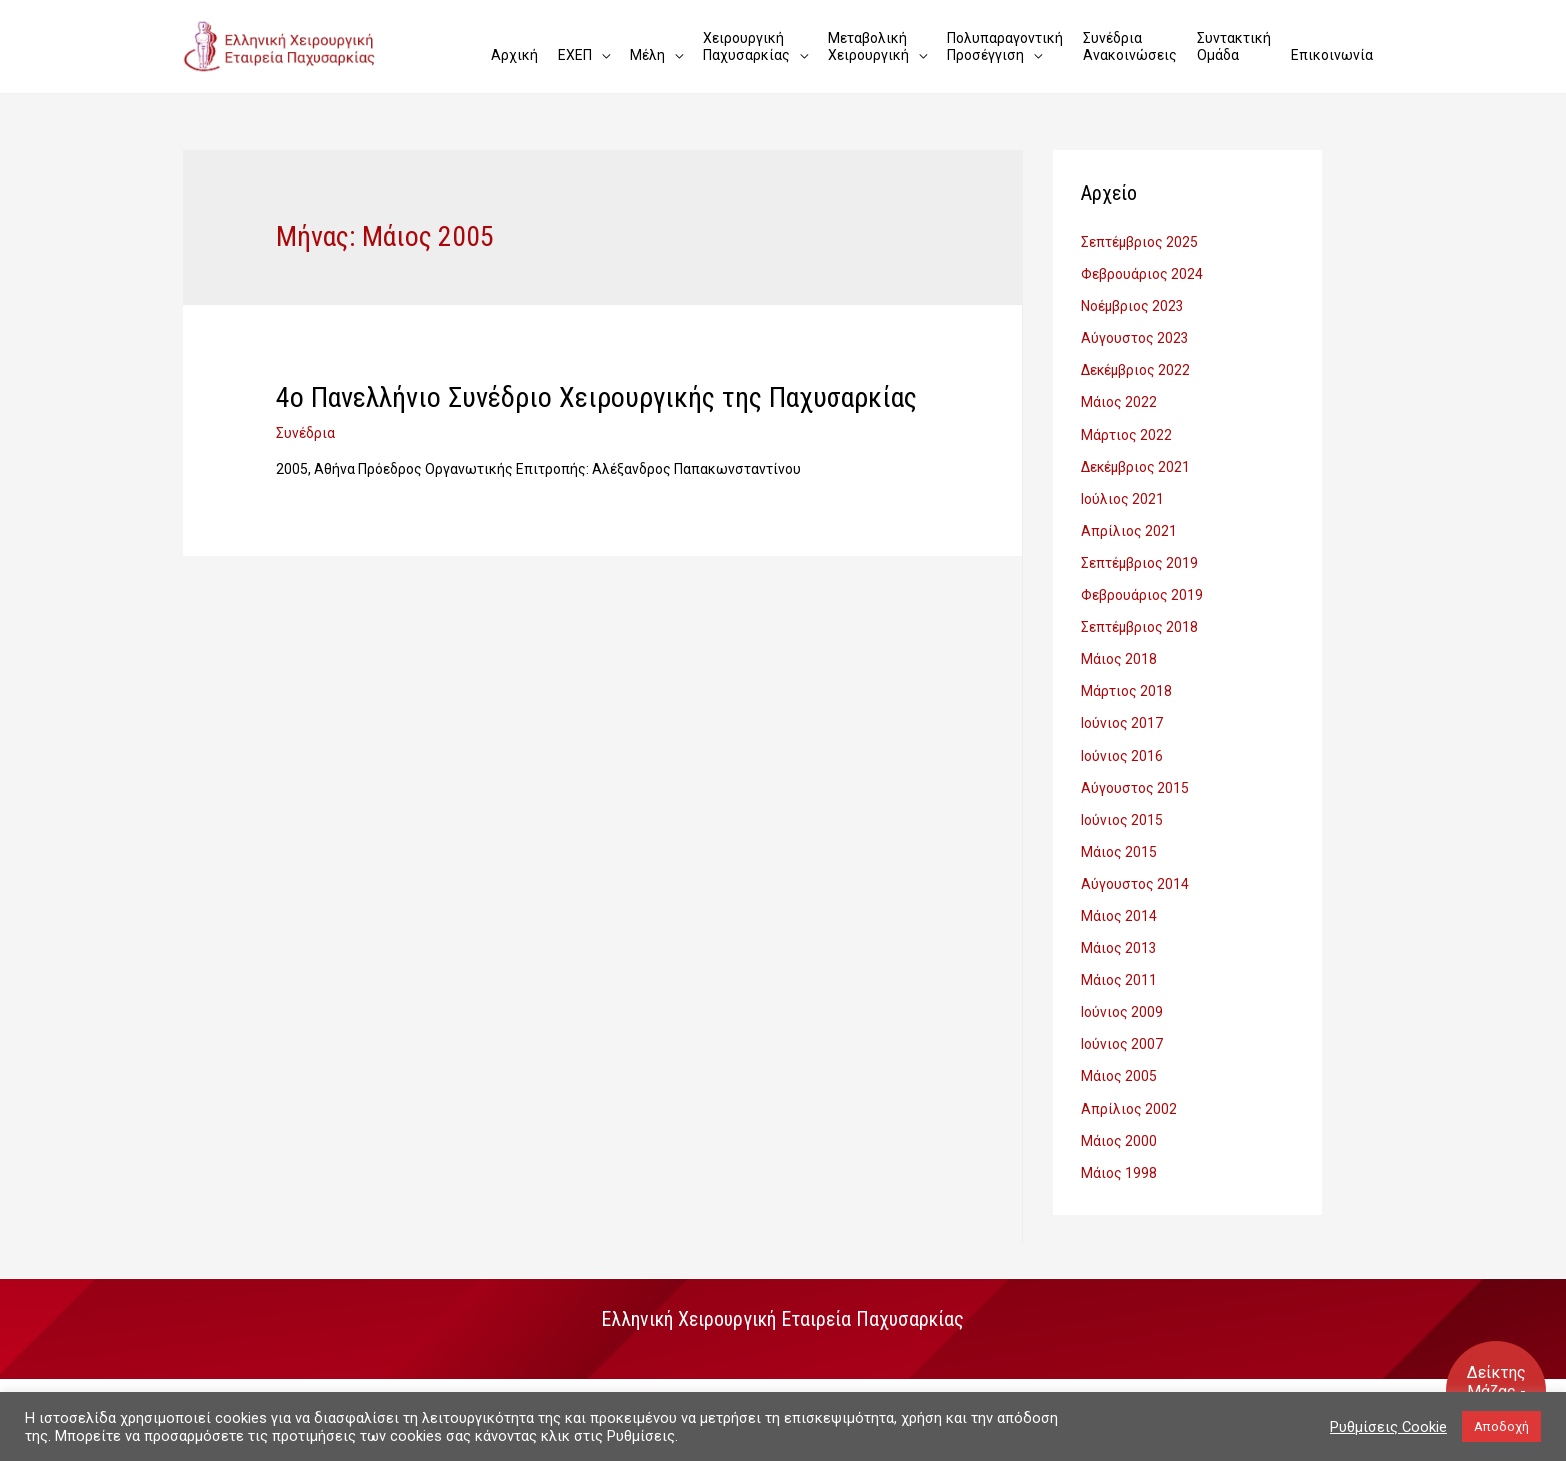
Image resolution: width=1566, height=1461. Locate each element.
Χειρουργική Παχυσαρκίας (746, 46)
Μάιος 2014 (1119, 904)
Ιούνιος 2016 (1122, 746)
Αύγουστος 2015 (1135, 778)
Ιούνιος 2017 (1122, 715)
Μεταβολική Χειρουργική (868, 46)
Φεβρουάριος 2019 (1142, 589)
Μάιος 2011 (1119, 967)
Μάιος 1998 (1119, 1156)
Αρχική (514, 46)
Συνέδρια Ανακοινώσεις (1130, 46)
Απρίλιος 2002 (1129, 1093)
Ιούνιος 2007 (1122, 1030)
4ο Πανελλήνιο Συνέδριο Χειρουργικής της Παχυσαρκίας (593, 397)
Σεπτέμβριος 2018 (1140, 620)
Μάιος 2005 (1119, 1061)
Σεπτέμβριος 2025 (1140, 242)
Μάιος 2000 (1119, 1124)
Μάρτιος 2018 (1126, 683)
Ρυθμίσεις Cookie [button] (1388, 1427)
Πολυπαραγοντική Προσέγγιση (1005, 46)
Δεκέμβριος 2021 (1136, 463)
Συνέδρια (305, 432)
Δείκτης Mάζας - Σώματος (1496, 1391)
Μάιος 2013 (1119, 935)
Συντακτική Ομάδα (1234, 46)
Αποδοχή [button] (1501, 1426)
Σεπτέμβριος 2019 (1140, 557)
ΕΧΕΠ (575, 46)
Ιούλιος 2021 (1122, 494)
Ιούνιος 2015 (1122, 809)
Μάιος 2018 (1119, 652)
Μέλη (647, 46)
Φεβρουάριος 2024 (1142, 274)
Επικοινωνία (1332, 46)
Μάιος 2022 (1119, 400)
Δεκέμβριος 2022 (1136, 368)
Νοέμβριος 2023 (1133, 305)
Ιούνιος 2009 (1122, 998)
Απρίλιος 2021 (1129, 526)
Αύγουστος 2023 (1135, 337)
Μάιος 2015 (1119, 841)
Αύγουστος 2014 (1135, 872)
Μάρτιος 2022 (1126, 431)
